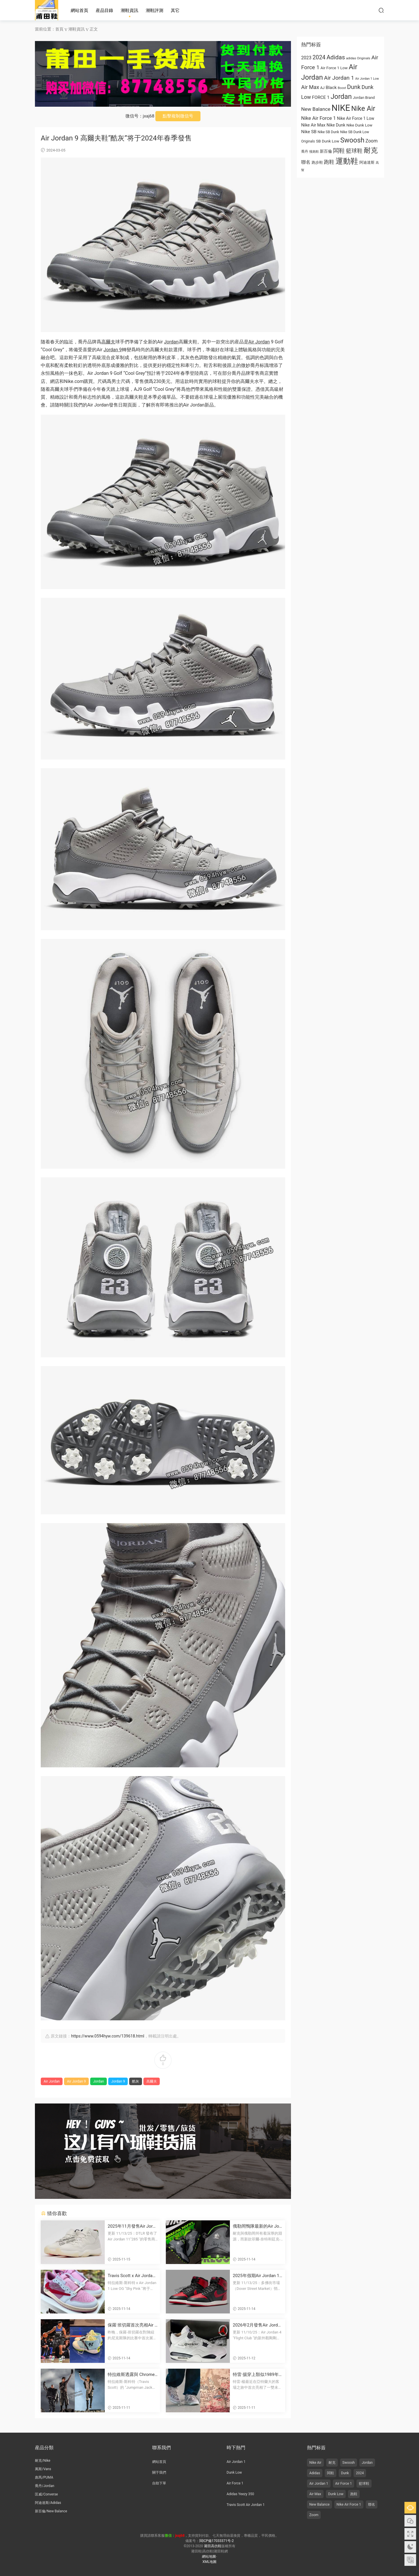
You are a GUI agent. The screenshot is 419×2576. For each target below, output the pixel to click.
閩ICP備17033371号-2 (216, 2541)
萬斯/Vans (43, 2469)
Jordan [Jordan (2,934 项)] (341, 96)
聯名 (371, 2504)
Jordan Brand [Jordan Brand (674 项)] (364, 97)
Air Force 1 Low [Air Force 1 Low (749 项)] (334, 67)
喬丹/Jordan (44, 2486)
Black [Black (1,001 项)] (331, 87)
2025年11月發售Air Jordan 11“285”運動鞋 (132, 2226)
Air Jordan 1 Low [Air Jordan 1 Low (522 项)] (367, 79)
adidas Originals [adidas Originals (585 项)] (358, 58)
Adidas (314, 2473)
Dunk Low (234, 2472)
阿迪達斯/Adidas (48, 2503)
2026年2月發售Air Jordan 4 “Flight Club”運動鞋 (258, 2325)
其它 (175, 10)
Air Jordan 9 (76, 2081)
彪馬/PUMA (44, 2477)
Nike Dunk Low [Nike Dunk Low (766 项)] (359, 125)
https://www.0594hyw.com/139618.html (107, 2036)
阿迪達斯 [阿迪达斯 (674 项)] (366, 162)
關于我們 (159, 2472)
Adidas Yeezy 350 (240, 2494)
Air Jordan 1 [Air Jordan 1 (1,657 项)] (339, 77)
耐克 (332, 2463)
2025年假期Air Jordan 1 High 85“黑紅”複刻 (256, 2276)
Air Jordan (259, 342)
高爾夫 (108, 342)
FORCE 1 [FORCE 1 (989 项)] (320, 97)
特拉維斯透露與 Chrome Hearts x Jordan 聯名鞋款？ (131, 2374)
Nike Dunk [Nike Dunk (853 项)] (335, 125)
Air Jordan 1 (236, 2462)
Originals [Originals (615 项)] (308, 141)
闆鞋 (330, 2473)
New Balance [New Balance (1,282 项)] (316, 109)
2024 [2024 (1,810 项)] (319, 57)
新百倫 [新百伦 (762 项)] (326, 151)
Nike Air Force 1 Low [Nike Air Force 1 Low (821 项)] (355, 118)
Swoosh (348, 2463)
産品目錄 (104, 10)
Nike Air (315, 2463)
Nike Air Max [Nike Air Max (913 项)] (313, 125)
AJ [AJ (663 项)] (322, 87)
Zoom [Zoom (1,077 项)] (371, 141)
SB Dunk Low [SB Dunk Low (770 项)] (327, 141)
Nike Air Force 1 (349, 2504)
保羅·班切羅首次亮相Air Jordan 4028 (132, 2325)
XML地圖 (209, 2562)
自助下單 (159, 2483)
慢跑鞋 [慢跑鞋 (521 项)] (314, 152)
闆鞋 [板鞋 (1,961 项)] (339, 150)
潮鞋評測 (154, 10)
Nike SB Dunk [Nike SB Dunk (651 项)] (328, 132)
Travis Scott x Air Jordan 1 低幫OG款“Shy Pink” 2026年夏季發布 (132, 2276)
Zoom (313, 2515)
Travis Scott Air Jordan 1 (246, 2505)
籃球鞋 (364, 2483)
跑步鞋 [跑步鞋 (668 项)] (317, 162)
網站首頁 (79, 10)
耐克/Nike (42, 2461)
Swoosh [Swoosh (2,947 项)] (352, 140)
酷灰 (135, 2081)
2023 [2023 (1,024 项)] (306, 57)
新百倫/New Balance (51, 2511)
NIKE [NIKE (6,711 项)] (340, 108)
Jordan (171, 342)
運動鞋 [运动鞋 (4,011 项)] (346, 161)
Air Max (315, 2494)
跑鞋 (353, 2494)
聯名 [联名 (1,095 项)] (305, 162)
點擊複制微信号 (178, 116)
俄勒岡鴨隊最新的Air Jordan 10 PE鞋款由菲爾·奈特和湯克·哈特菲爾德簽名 (257, 2226)
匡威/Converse (46, 2494)
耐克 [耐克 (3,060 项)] (371, 150)
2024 (360, 2473)
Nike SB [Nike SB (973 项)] (309, 131)
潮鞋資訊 (129, 10)
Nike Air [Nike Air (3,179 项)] (363, 108)
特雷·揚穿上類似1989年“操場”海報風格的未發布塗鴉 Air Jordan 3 (256, 2374)
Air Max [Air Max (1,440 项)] (310, 87)
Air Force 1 (235, 2483)
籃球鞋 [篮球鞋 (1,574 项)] (354, 151)
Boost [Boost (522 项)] (342, 88)
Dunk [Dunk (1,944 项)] (354, 86)
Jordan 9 (113, 349)
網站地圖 (209, 2556)
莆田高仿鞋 (46, 10)
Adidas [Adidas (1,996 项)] (335, 57)
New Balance (319, 2504)
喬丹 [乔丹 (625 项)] (304, 151)
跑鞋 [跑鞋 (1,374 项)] (329, 162)
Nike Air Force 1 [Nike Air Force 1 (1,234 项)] (318, 118)
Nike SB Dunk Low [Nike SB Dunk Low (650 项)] (354, 132)
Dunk (345, 2473)
